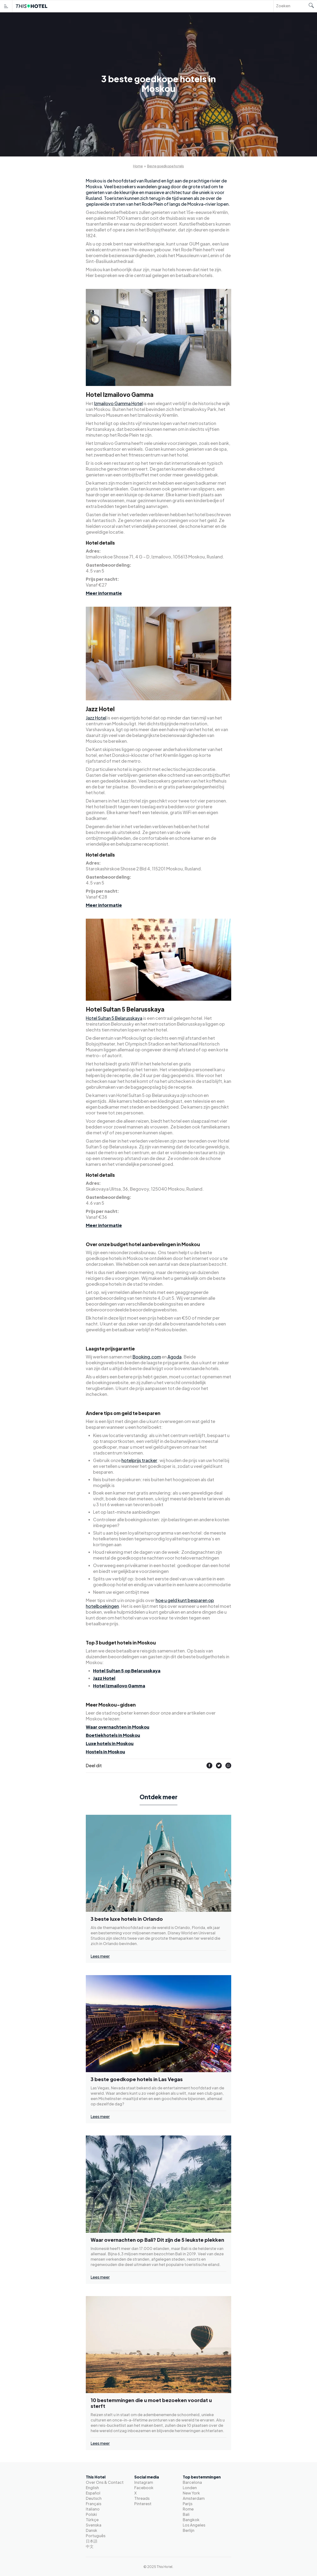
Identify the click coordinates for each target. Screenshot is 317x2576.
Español (93, 2492)
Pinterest (142, 2503)
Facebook (143, 2487)
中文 (90, 2546)
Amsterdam (194, 2498)
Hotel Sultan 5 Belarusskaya (114, 1018)
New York (191, 2492)
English (92, 2487)
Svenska (93, 2524)
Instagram (143, 2482)
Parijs (187, 2503)
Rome (188, 2508)
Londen (190, 2487)
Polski (91, 2514)
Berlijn (188, 2530)
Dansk (91, 2530)
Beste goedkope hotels (165, 166)
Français (93, 2503)
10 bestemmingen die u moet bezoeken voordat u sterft (151, 2403)
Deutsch (94, 2498)
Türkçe (92, 2519)
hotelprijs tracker (139, 1460)
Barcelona (192, 2482)
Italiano (93, 2508)
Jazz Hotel (96, 717)
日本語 (91, 2540)
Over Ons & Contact (105, 2482)
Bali (186, 2514)
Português (95, 2535)
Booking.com (147, 1356)
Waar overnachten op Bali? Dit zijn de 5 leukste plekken (157, 2240)
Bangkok (191, 2519)
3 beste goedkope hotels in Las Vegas (137, 2079)
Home (138, 166)
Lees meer (100, 1956)
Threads (142, 2498)
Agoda (174, 1356)
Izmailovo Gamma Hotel (118, 403)
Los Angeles (194, 2524)
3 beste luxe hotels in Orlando (127, 1919)
